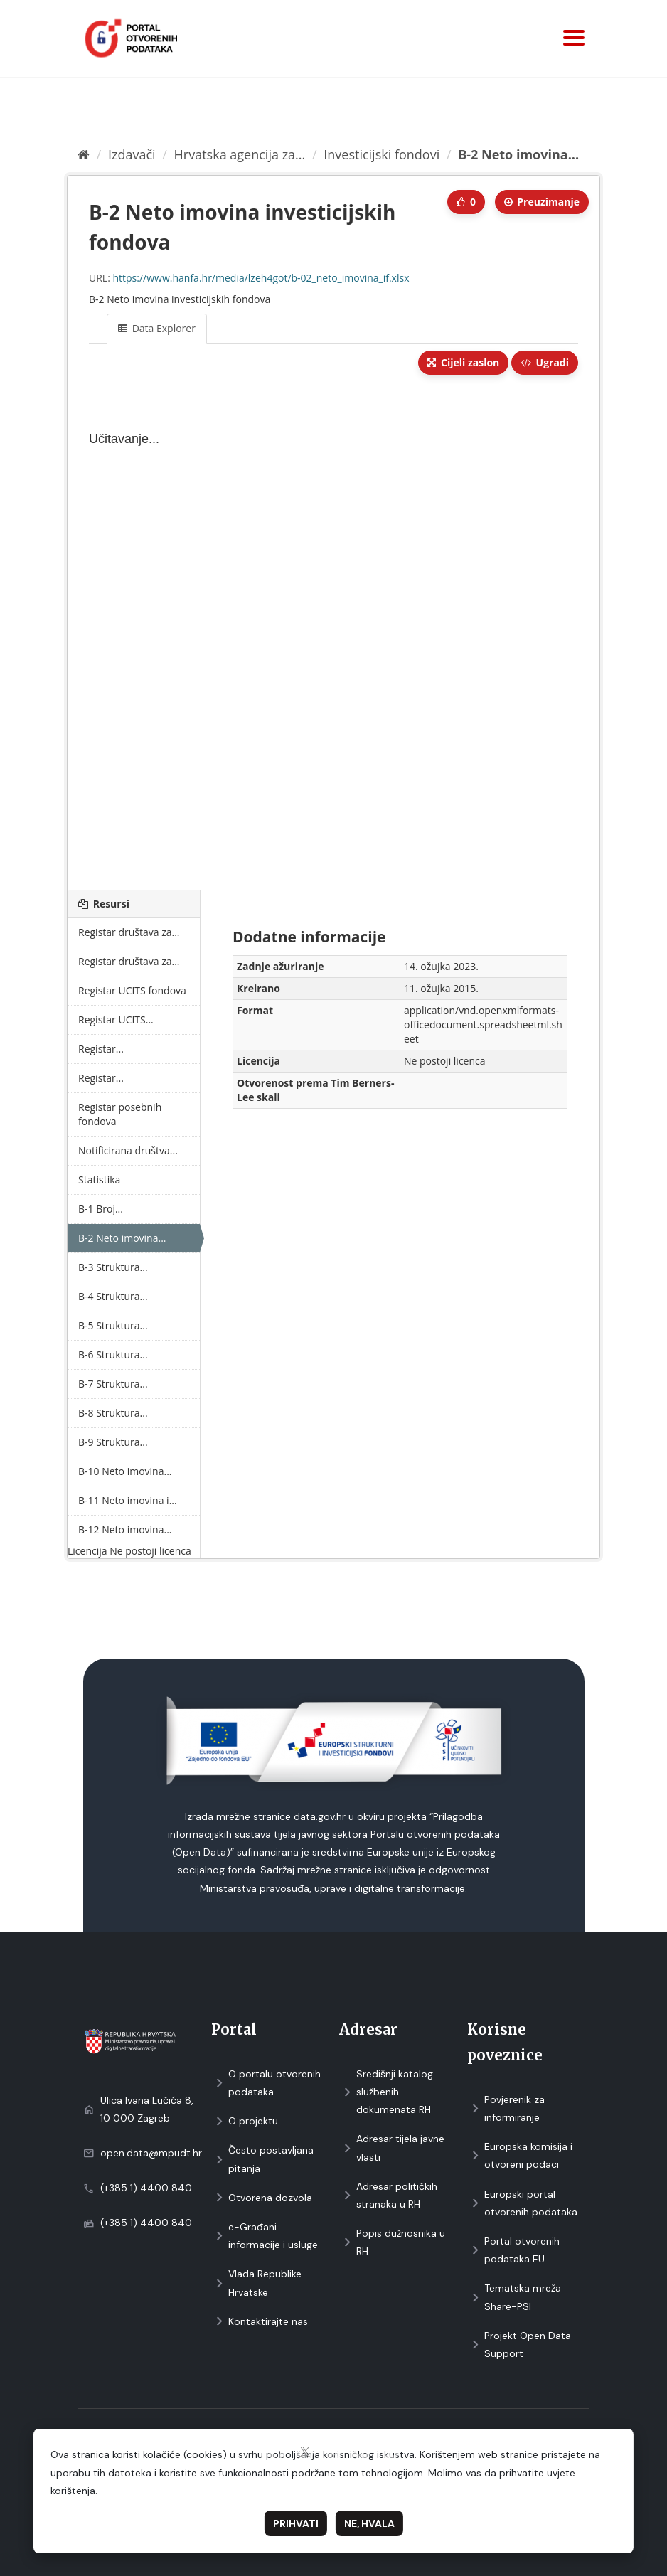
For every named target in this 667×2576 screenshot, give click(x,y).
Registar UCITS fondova (132, 990)
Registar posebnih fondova (119, 1114)
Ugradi (545, 362)
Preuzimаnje (542, 201)
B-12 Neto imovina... (125, 1529)
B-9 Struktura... (113, 1442)
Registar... (101, 1048)
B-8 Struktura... (113, 1413)
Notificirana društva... (128, 1150)
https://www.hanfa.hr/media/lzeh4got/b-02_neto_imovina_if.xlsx (260, 277)
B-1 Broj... (100, 1208)
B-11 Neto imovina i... (127, 1500)
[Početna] (84, 154)
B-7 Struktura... (113, 1383)
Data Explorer (157, 328)
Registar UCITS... (116, 1019)
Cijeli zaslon (463, 362)
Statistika (99, 1179)
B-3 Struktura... (113, 1267)
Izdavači (132, 154)
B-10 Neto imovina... (125, 1471)
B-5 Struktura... (113, 1325)
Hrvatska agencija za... (240, 154)
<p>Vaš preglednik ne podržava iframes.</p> (333, 634)
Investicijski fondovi (381, 154)
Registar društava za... (129, 932)
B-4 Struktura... (113, 1296)
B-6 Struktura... (113, 1354)
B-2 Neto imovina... (518, 154)
